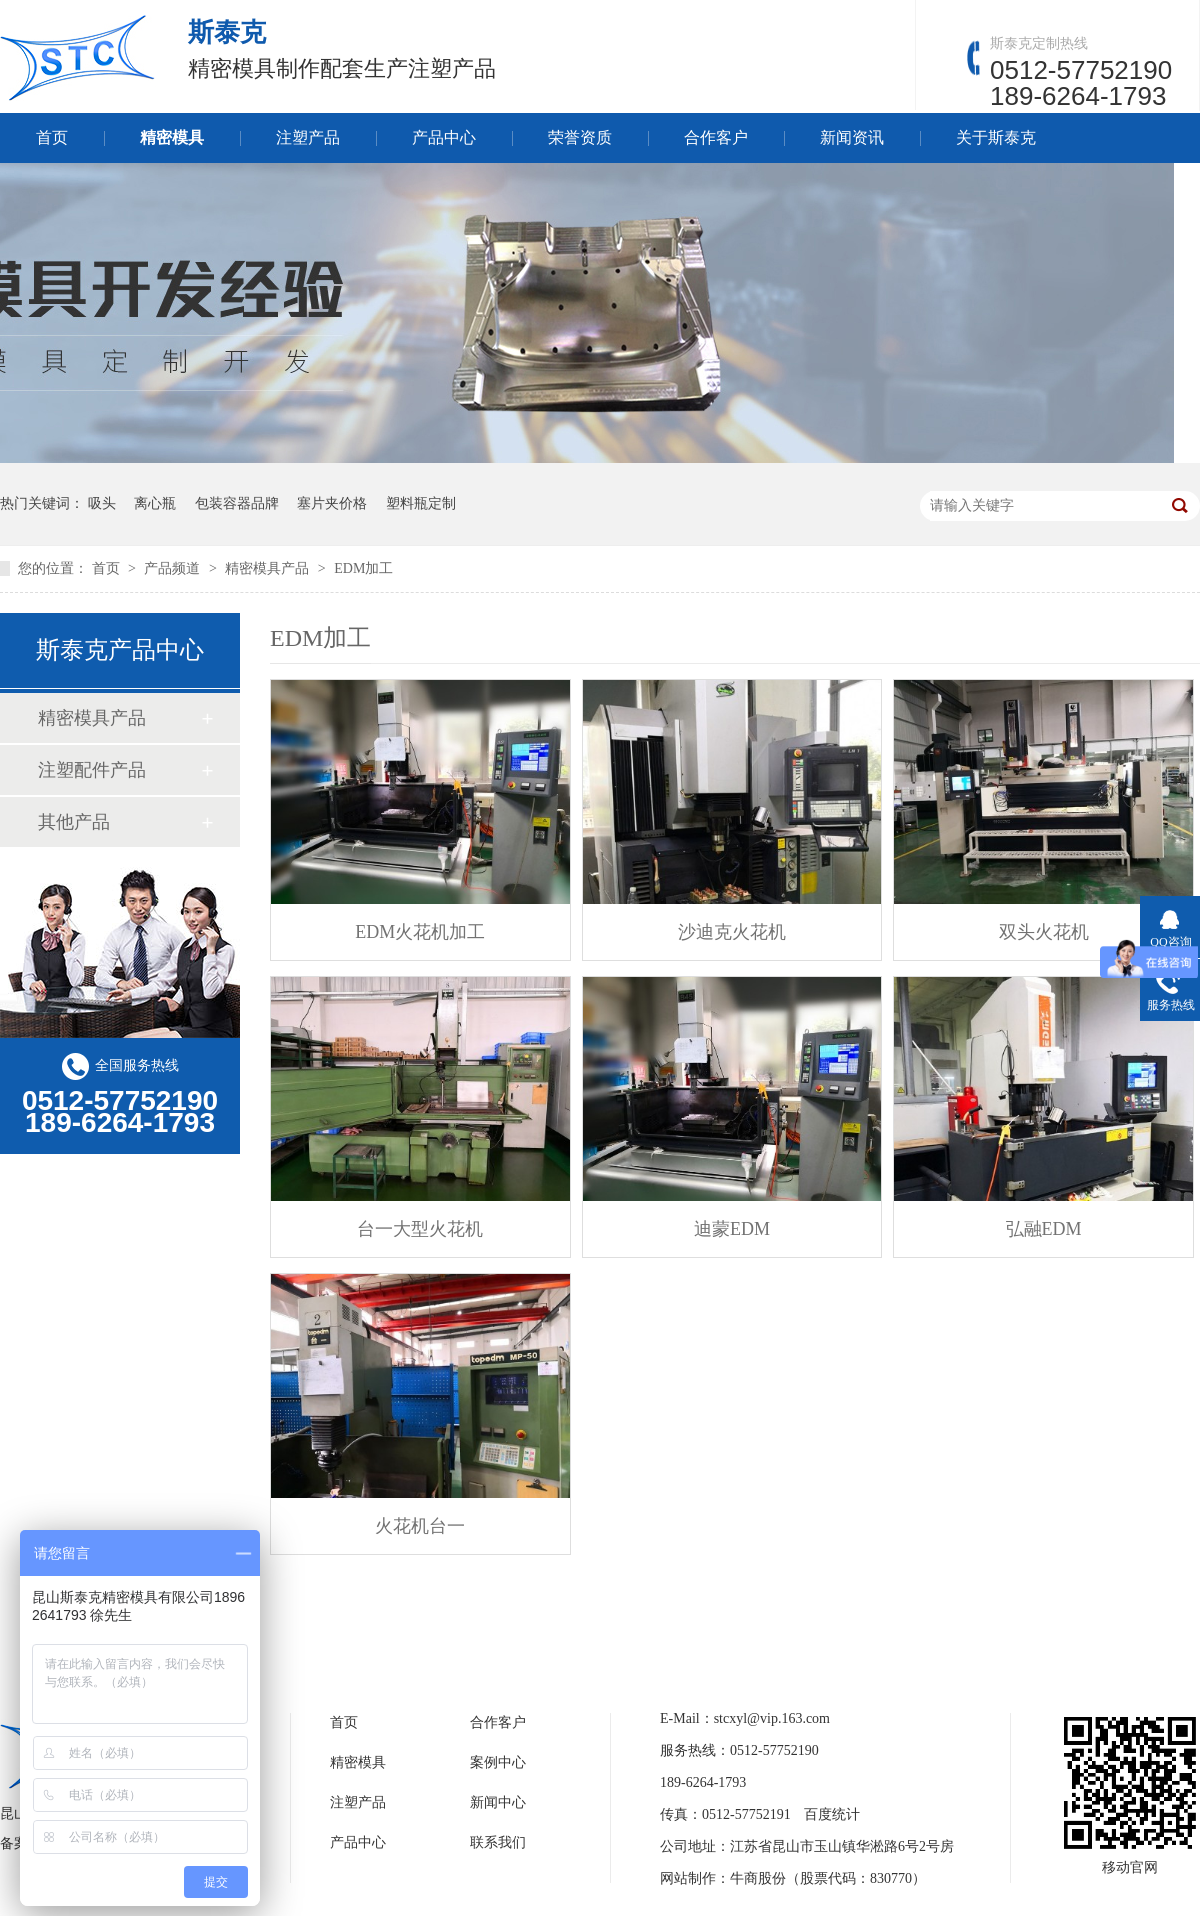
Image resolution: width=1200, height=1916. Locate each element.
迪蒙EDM (732, 1229)
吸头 (102, 503)
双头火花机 (1044, 932)
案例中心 (498, 1762)
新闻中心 (498, 1802)
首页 (52, 137)
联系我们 (498, 1842)
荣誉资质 (580, 137)
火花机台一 (420, 1526)
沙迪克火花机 (732, 932)
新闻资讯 (852, 137)
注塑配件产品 (92, 770)
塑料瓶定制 (421, 503)
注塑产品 (308, 137)
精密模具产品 (269, 568)
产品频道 (174, 568)
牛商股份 (758, 1878)
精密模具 (172, 137)
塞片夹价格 (332, 503)
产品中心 (444, 137)
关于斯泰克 (996, 137)
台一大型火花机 (420, 1229)
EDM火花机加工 (420, 932)
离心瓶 (155, 503)
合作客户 (716, 137)
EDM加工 (363, 568)
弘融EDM (1044, 1229)
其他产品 (74, 822)
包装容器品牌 (237, 503)
